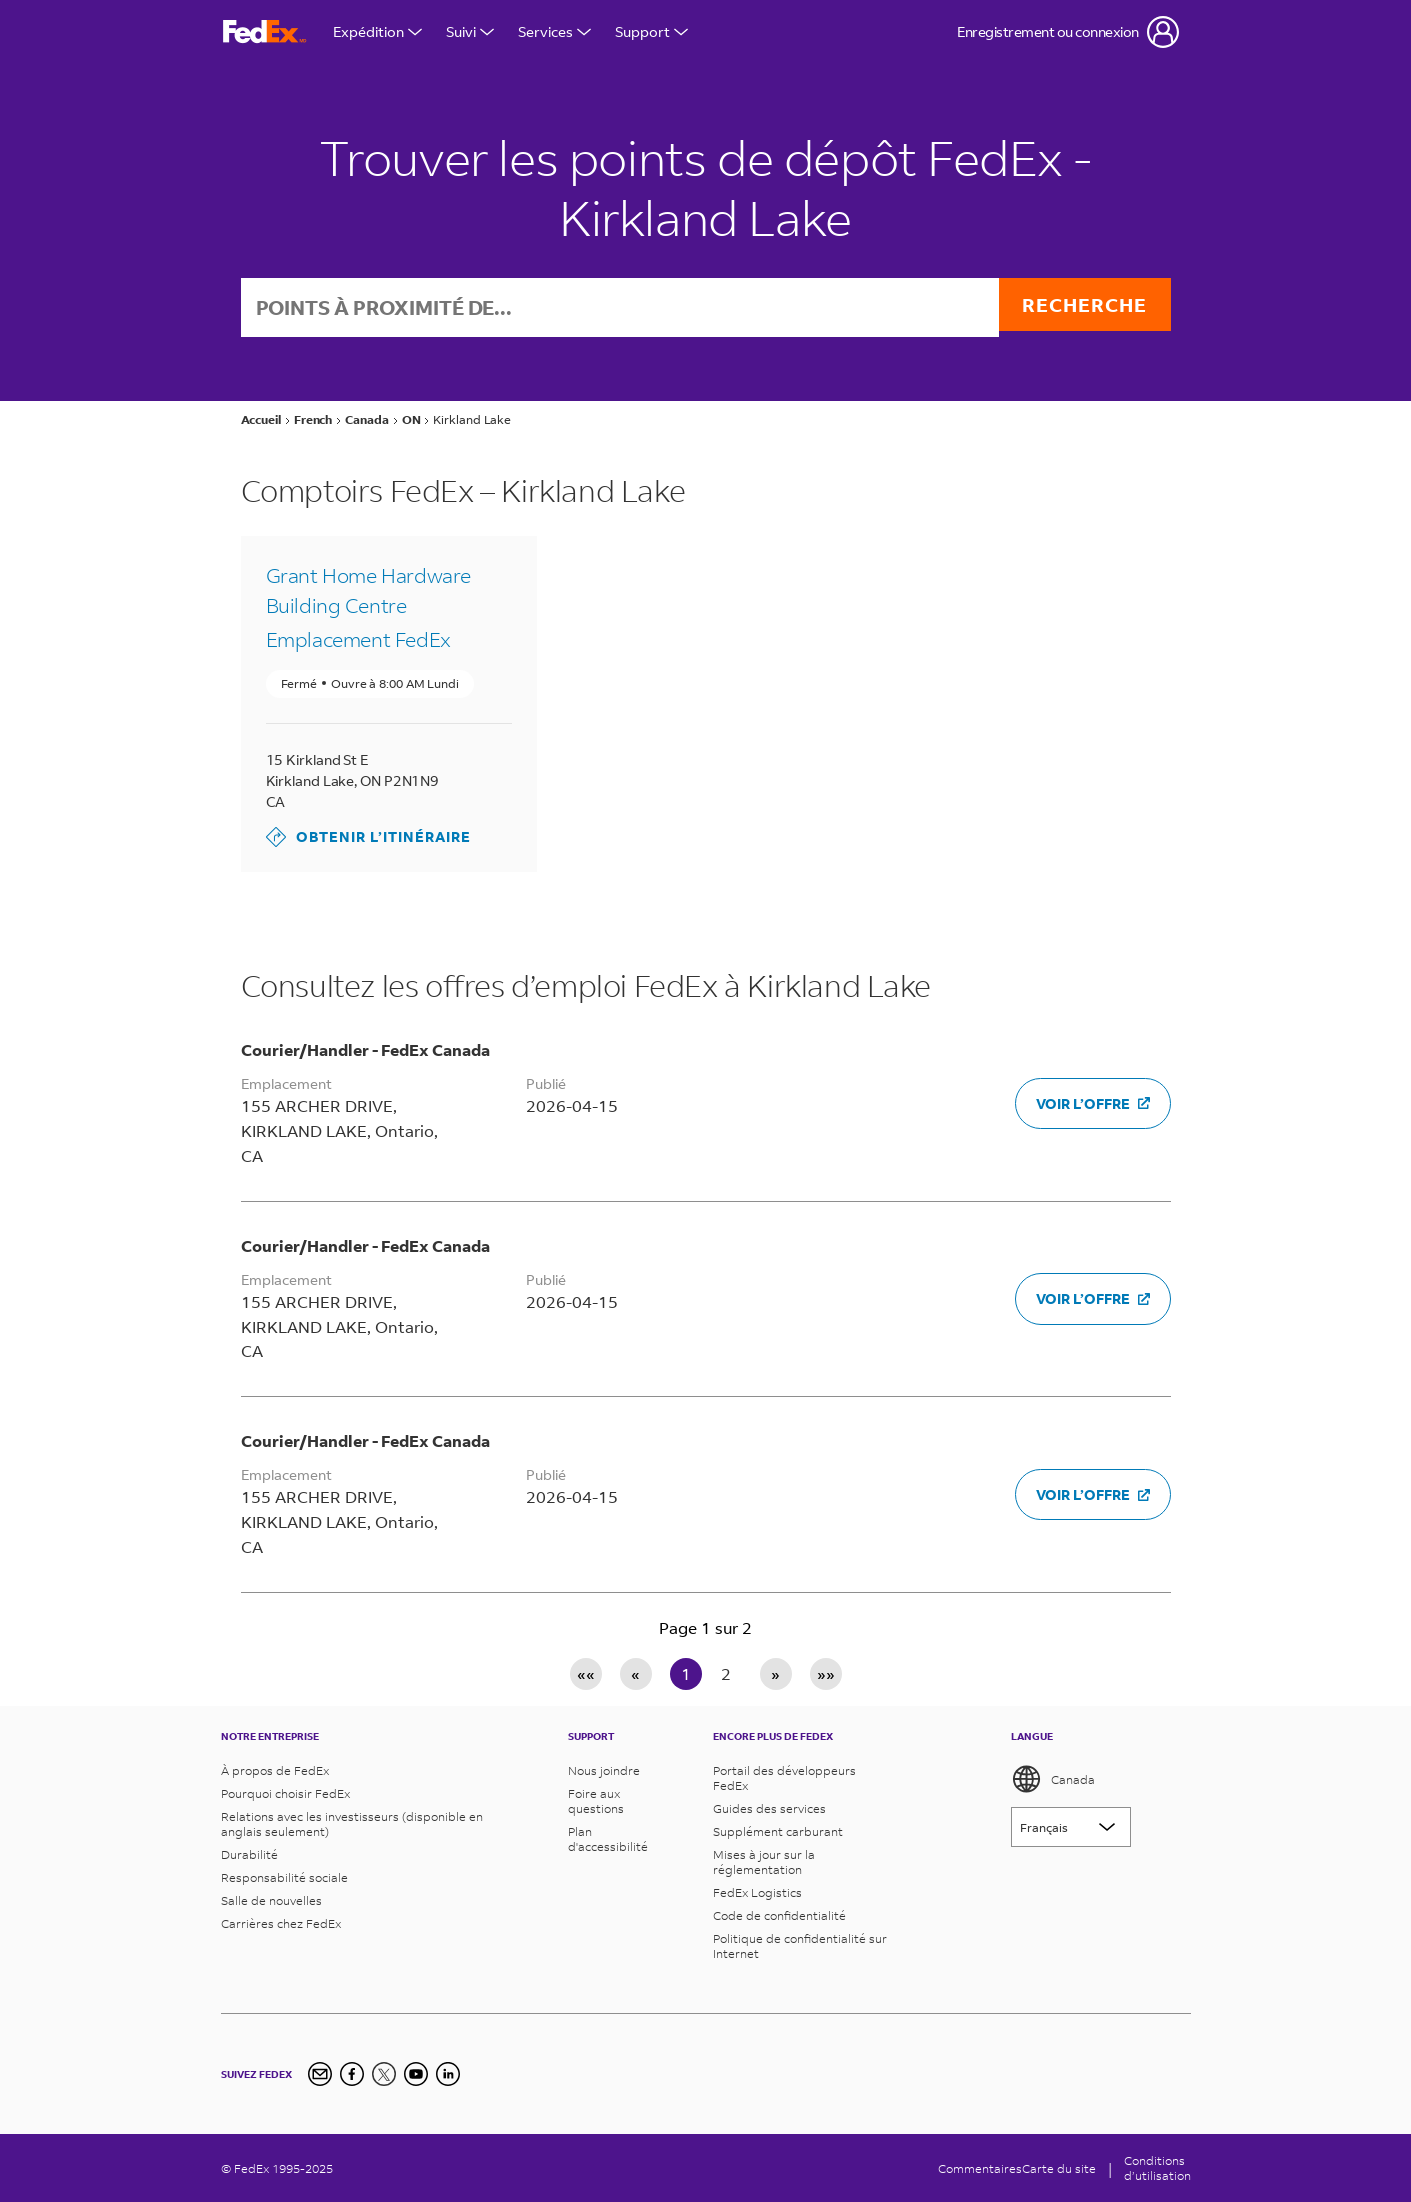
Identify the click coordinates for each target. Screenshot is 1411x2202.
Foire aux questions (596, 1801)
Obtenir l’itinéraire (368, 839)
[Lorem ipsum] (1071, 1827)
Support (651, 31)
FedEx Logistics (757, 1892)
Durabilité (249, 1854)
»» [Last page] (826, 1675)
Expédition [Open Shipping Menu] (377, 31)
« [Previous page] (635, 1675)
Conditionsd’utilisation (1157, 2168)
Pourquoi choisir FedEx (285, 1793)
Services (554, 31)
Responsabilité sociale (284, 1877)
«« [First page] (586, 1675)
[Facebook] (352, 2074)
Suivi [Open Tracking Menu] (470, 31)
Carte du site (1059, 2168)
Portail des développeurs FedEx (784, 1778)
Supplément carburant (778, 1831)
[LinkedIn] (448, 2074)
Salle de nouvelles (271, 1900)
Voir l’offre (1093, 1105)
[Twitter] (384, 2074)
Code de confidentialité (779, 1915)
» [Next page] (775, 1675)
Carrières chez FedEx (281, 1923)
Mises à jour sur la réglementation (764, 1862)
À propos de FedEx (275, 1770)
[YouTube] (416, 2074)
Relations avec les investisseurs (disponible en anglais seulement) (352, 1824)
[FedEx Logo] (265, 32)
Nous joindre (604, 1770)
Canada (1053, 1779)
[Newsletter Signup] (320, 2074)
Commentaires (980, 2168)
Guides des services (769, 1808)
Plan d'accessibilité (608, 1839)
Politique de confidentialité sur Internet (800, 1946)
